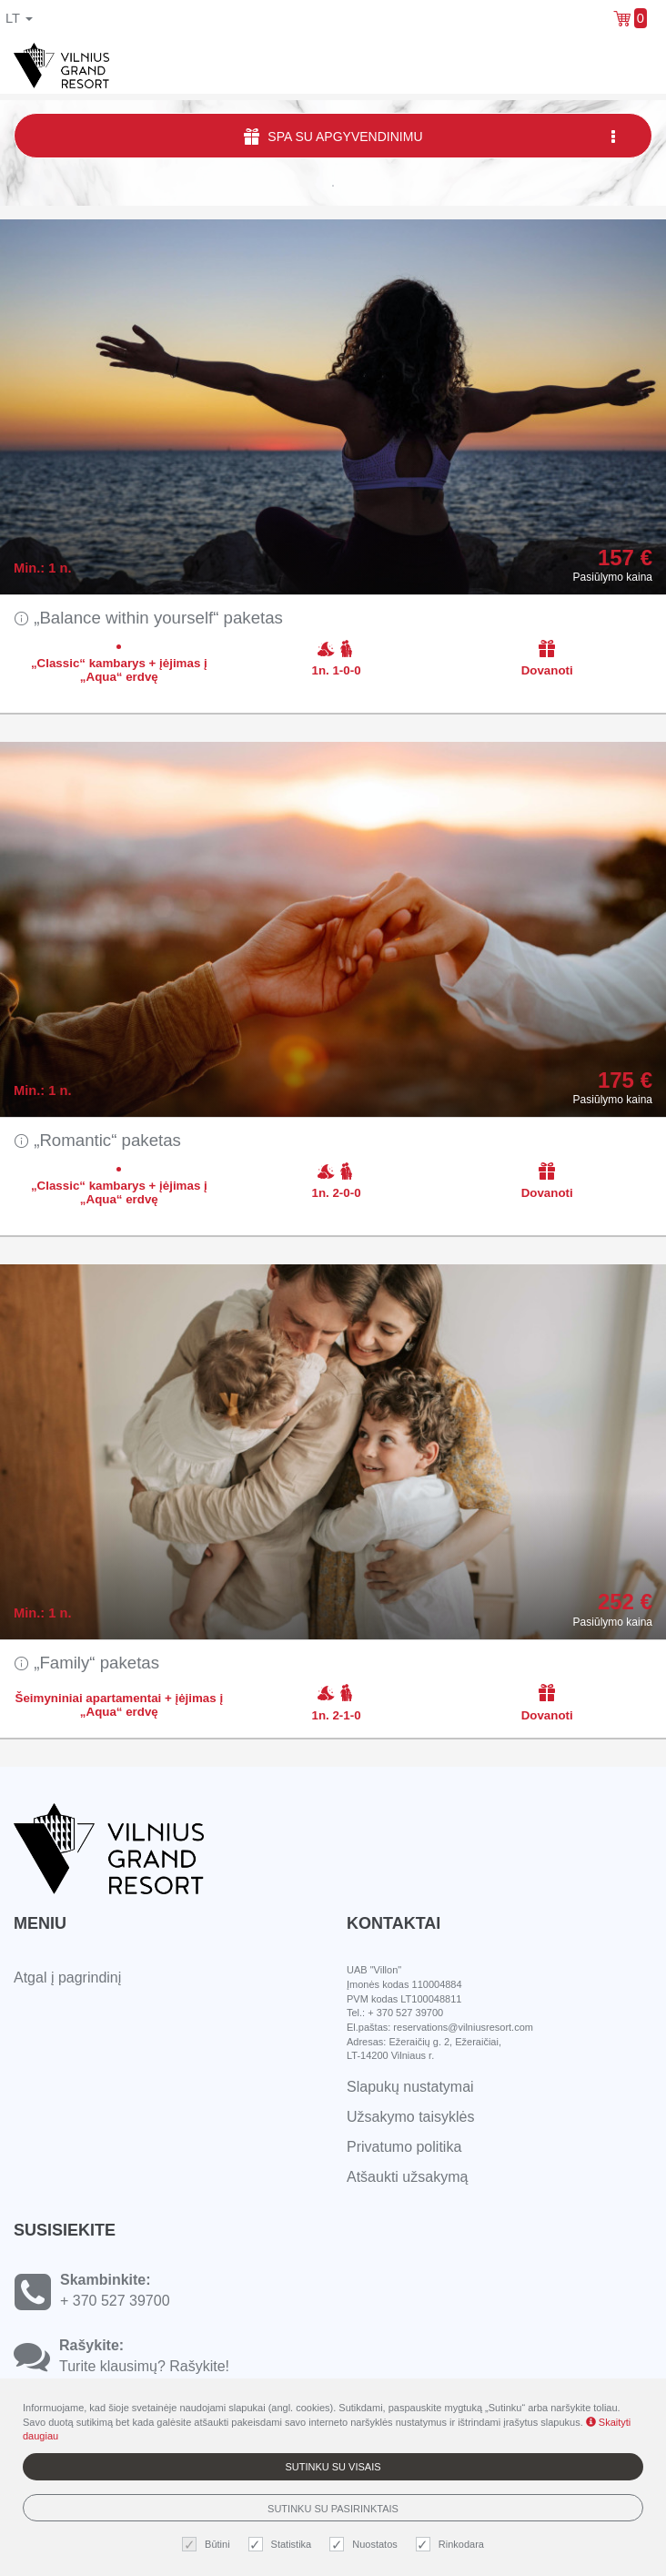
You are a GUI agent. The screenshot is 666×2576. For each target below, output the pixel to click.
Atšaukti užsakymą (407, 2177)
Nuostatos (366, 2545)
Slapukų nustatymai (410, 2086)
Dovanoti (547, 658)
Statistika (282, 2545)
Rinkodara (452, 2545)
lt (19, 18)
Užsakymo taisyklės (410, 2117)
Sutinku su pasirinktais (333, 2508)
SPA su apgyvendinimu (431, 136)
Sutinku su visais (332, 2466)
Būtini (208, 2545)
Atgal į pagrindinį (67, 1977)
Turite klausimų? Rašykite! (144, 2366)
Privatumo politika (404, 2147)
